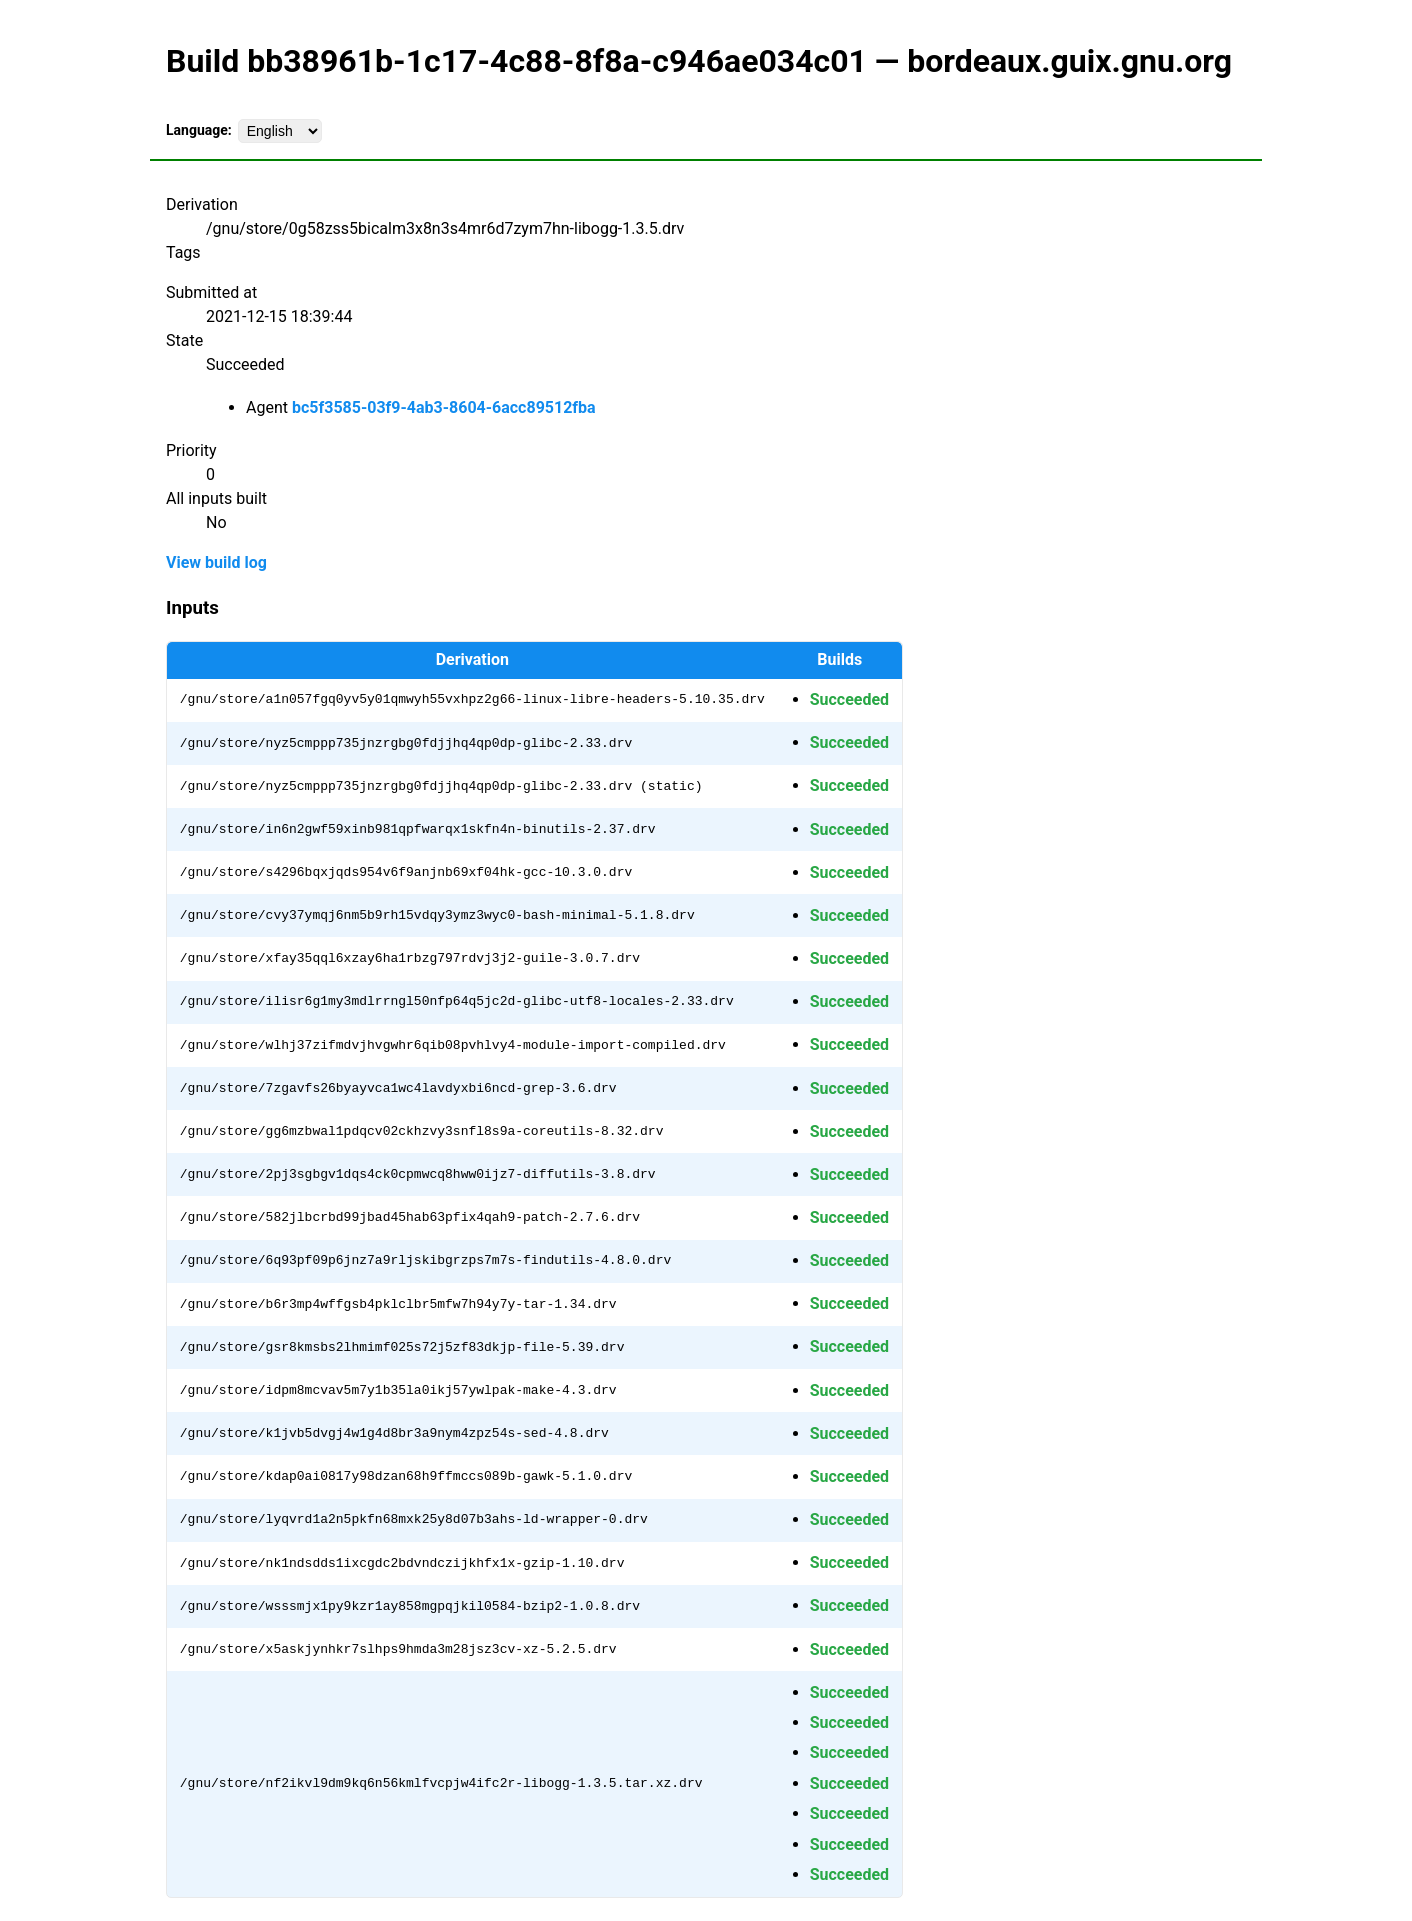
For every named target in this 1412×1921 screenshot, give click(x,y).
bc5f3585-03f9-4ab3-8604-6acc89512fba (444, 407)
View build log (216, 562)
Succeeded (849, 699)
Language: (199, 130)
